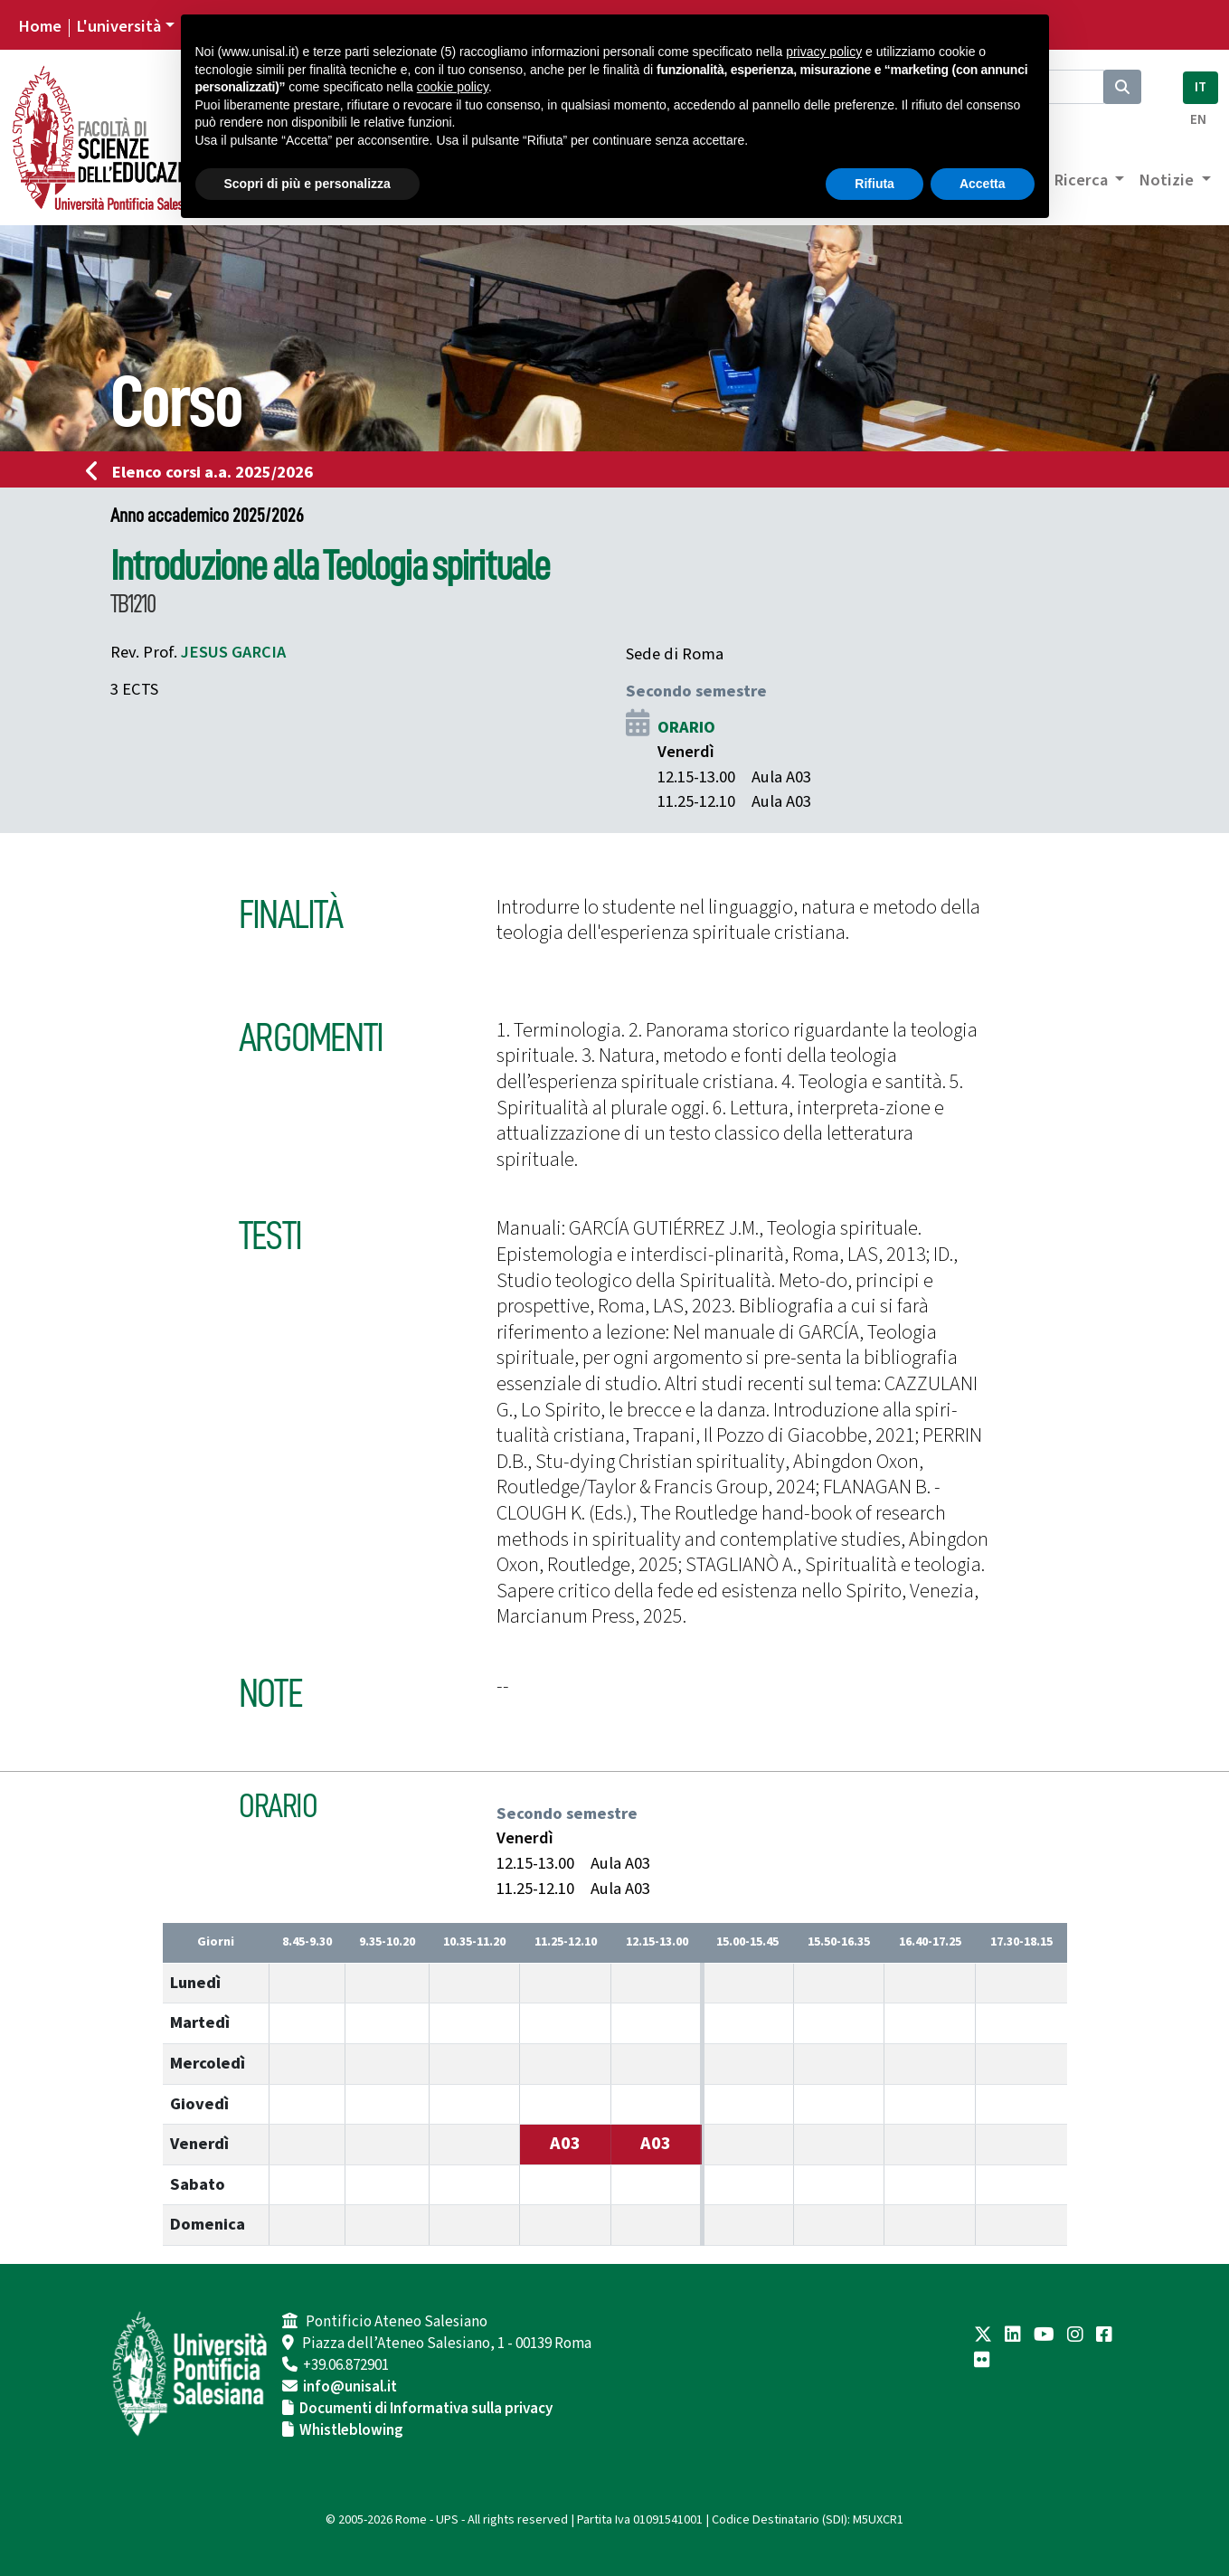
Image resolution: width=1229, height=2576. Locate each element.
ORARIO (686, 727)
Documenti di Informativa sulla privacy (426, 2409)
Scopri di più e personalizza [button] (307, 183)
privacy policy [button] (824, 51)
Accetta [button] (983, 183)
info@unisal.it (350, 2387)
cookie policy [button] (452, 87)
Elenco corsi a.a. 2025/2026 (205, 472)
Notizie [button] (1168, 180)
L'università (118, 26)
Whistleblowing (351, 2430)
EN (1198, 119)
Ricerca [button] (1082, 180)
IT (1200, 87)
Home (39, 26)
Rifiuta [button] (874, 183)
